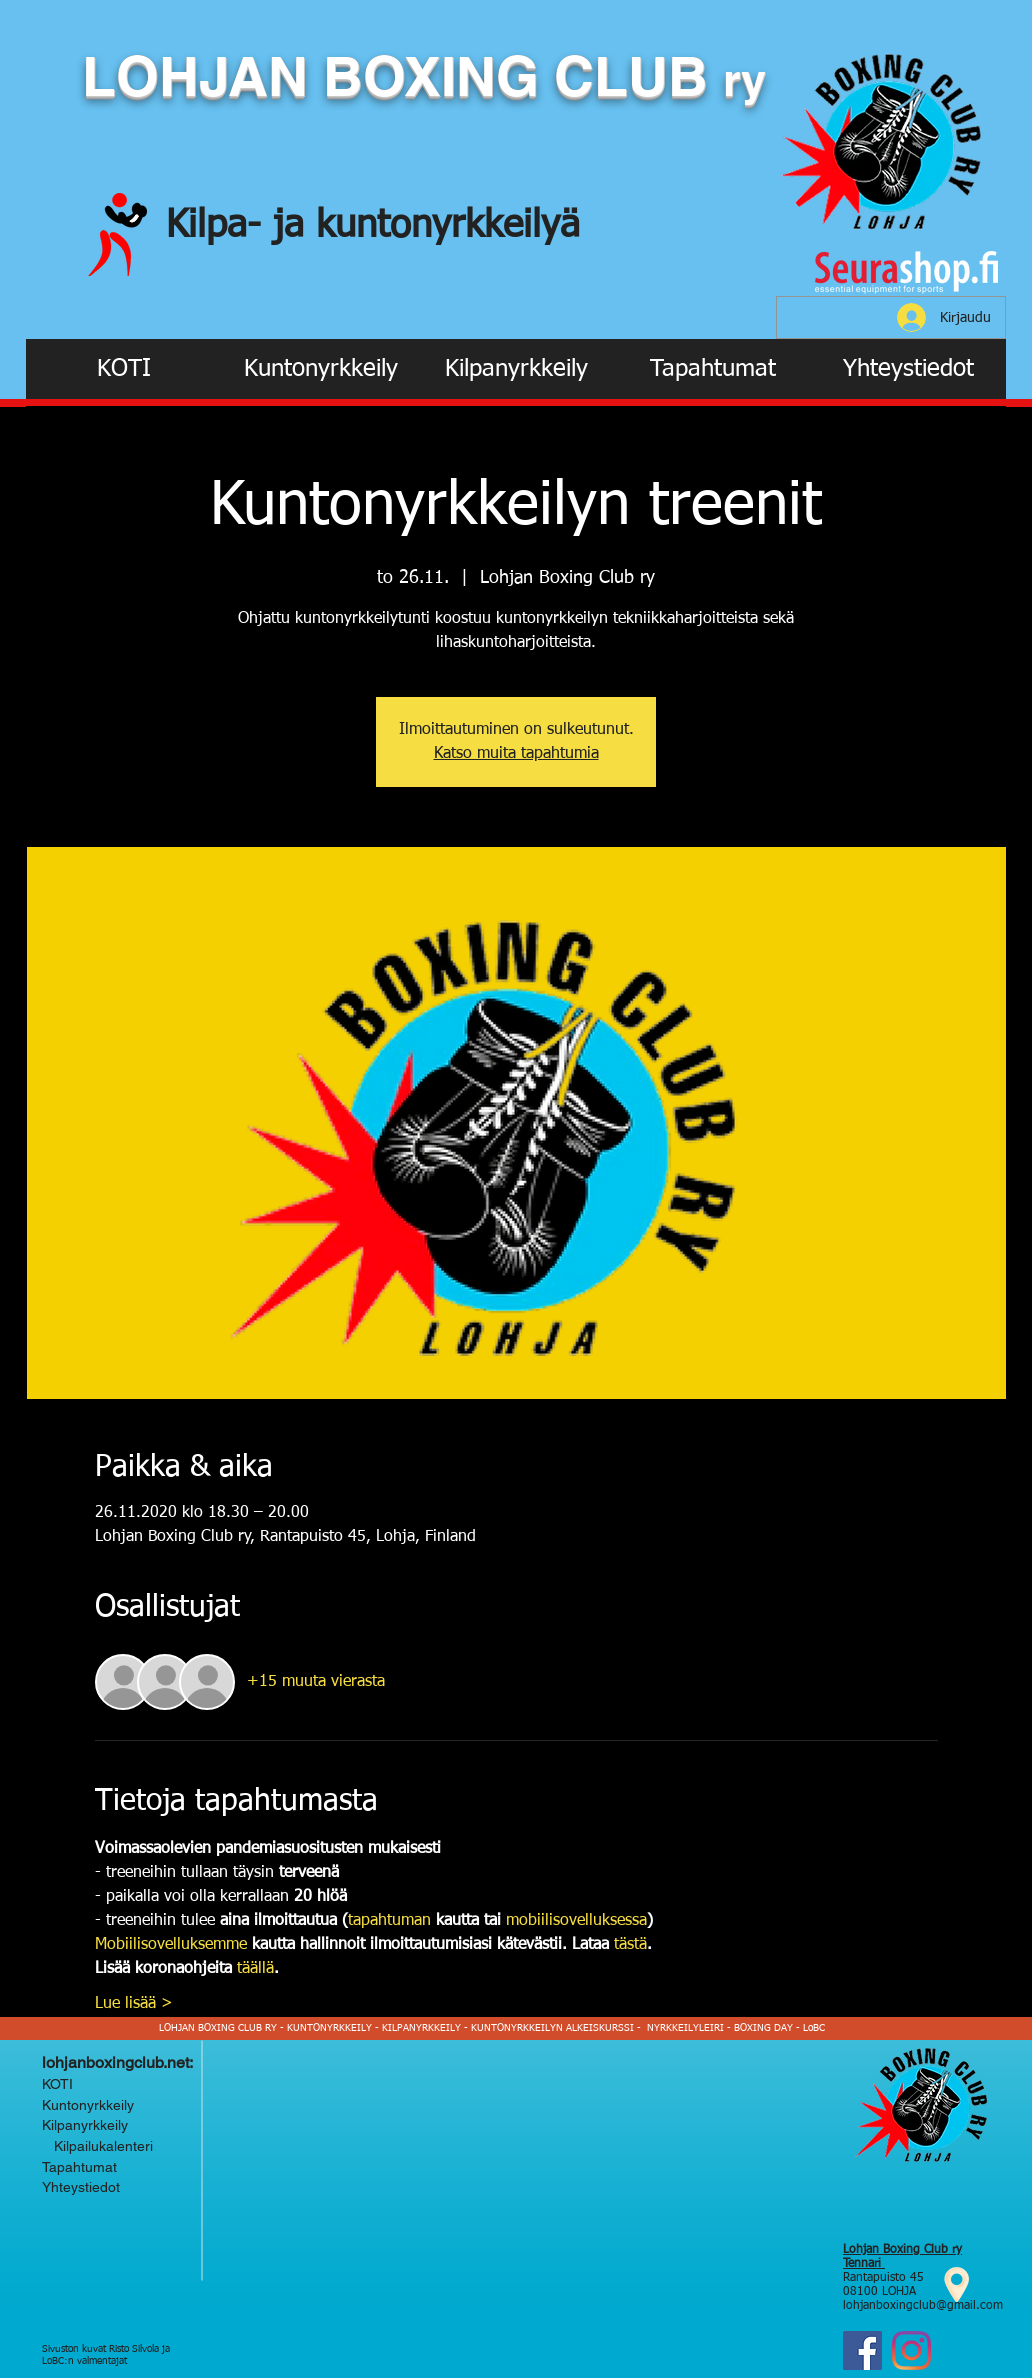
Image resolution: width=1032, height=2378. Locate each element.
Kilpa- (219, 226)
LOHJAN (202, 76)
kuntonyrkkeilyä (448, 226)
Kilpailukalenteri (99, 2146)
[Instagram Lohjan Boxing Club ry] (911, 2350)
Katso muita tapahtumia (516, 754)
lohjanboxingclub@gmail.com (923, 2306)
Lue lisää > (134, 2004)
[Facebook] (862, 2350)
